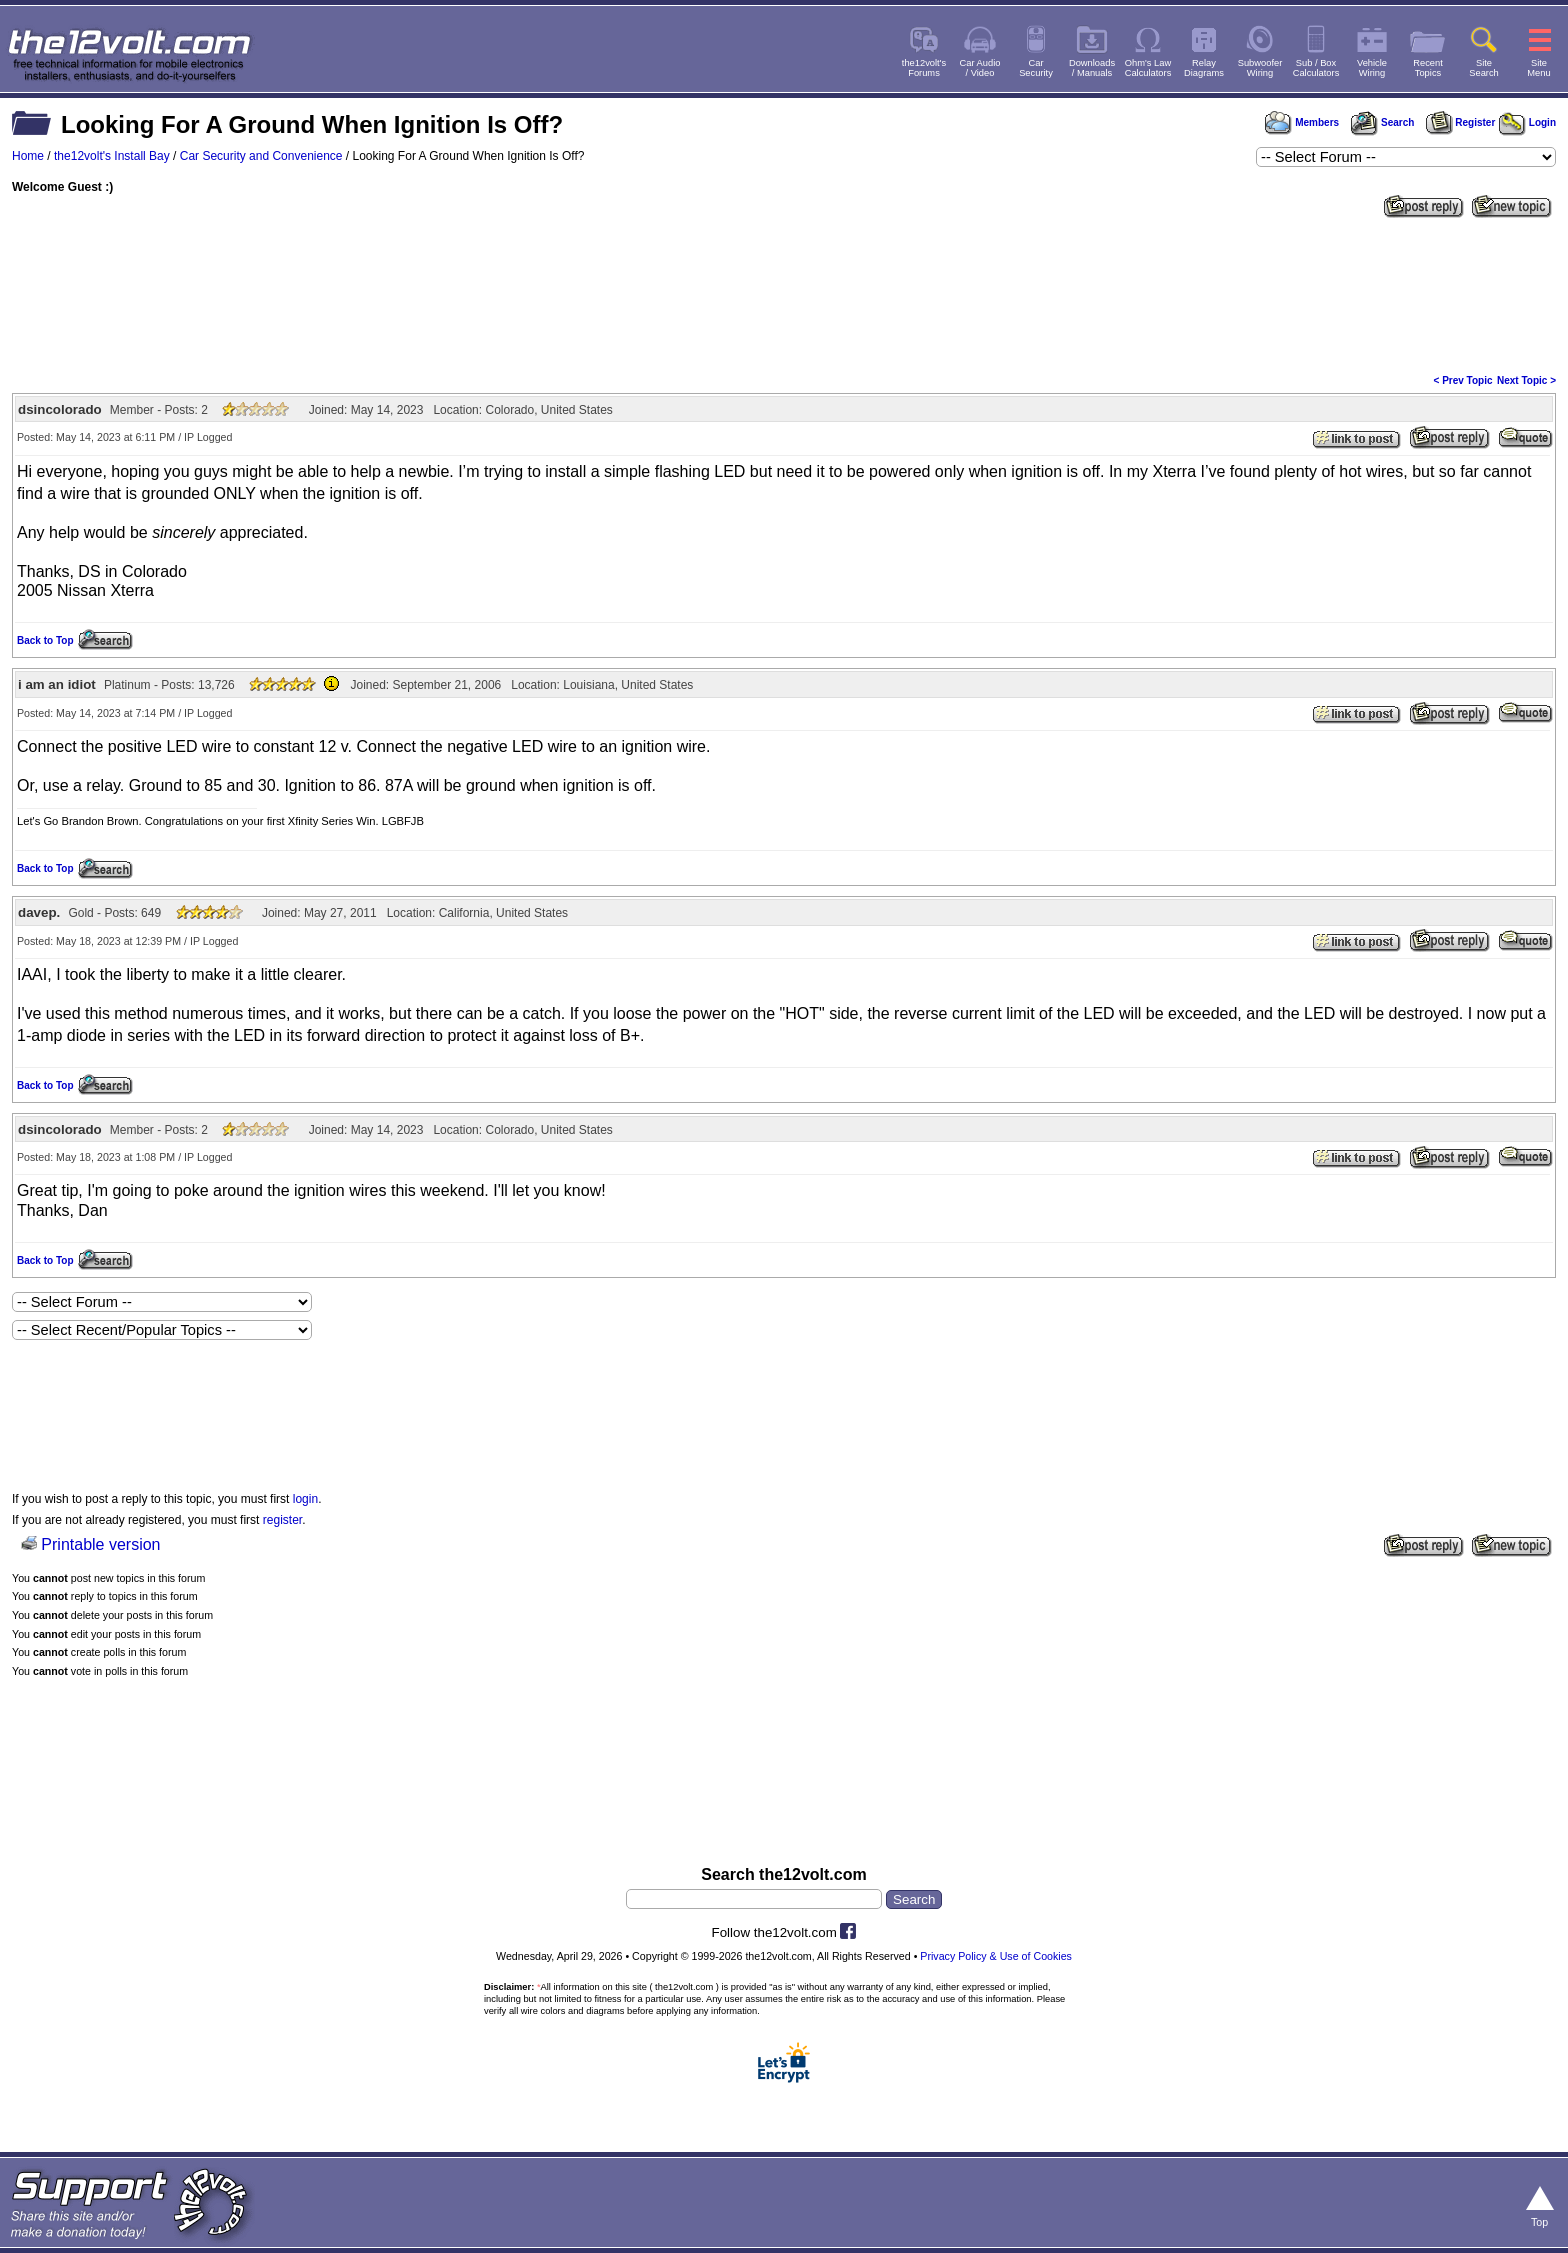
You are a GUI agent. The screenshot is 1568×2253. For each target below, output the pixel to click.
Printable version (100, 1544)
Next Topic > (1526, 380)
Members (1302, 122)
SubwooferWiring (1260, 68)
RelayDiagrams (1204, 68)
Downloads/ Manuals (1092, 68)
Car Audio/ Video (980, 68)
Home (28, 156)
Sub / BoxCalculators (1316, 68)
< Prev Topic (1463, 380)
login (305, 1499)
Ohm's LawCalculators (1148, 68)
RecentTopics (1428, 68)
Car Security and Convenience (261, 156)
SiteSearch (1484, 68)
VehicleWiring (1372, 68)
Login (1527, 122)
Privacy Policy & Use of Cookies (996, 1956)
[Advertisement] (784, 294)
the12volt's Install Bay (112, 156)
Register (1461, 122)
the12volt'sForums (924, 68)
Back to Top (45, 640)
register (282, 1520)
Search (1382, 122)
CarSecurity (1036, 68)
